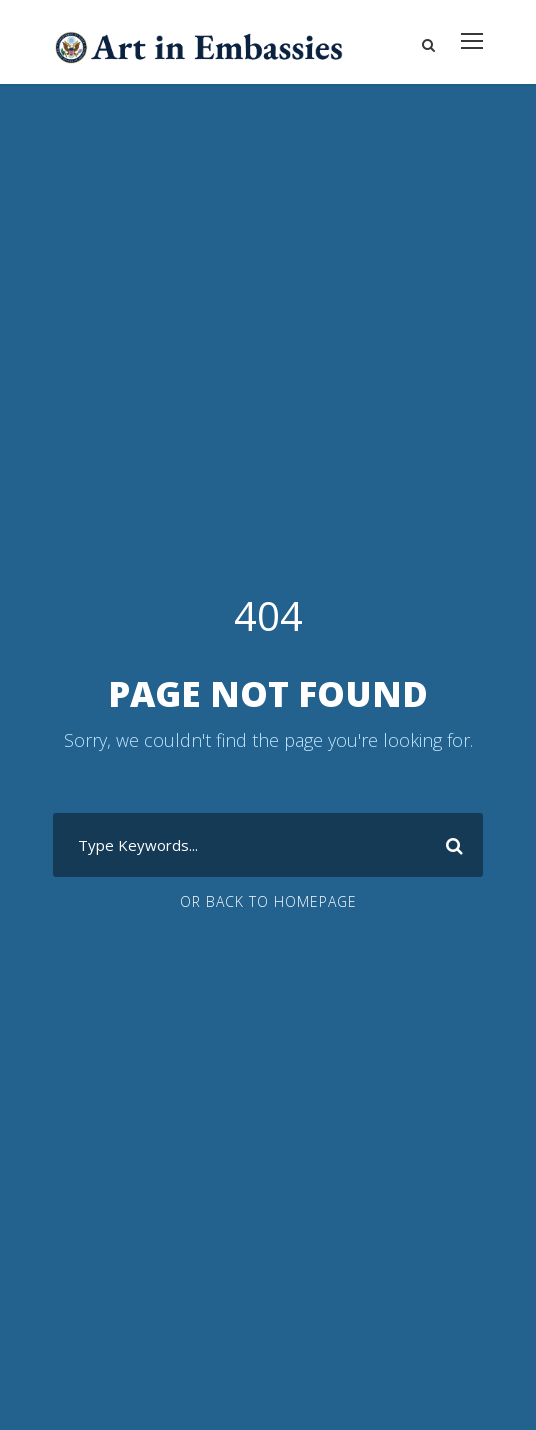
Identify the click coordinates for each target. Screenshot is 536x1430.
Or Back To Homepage (268, 901)
